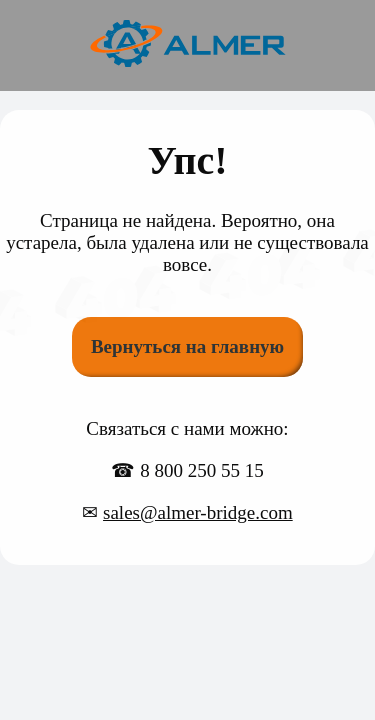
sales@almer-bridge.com (198, 512)
